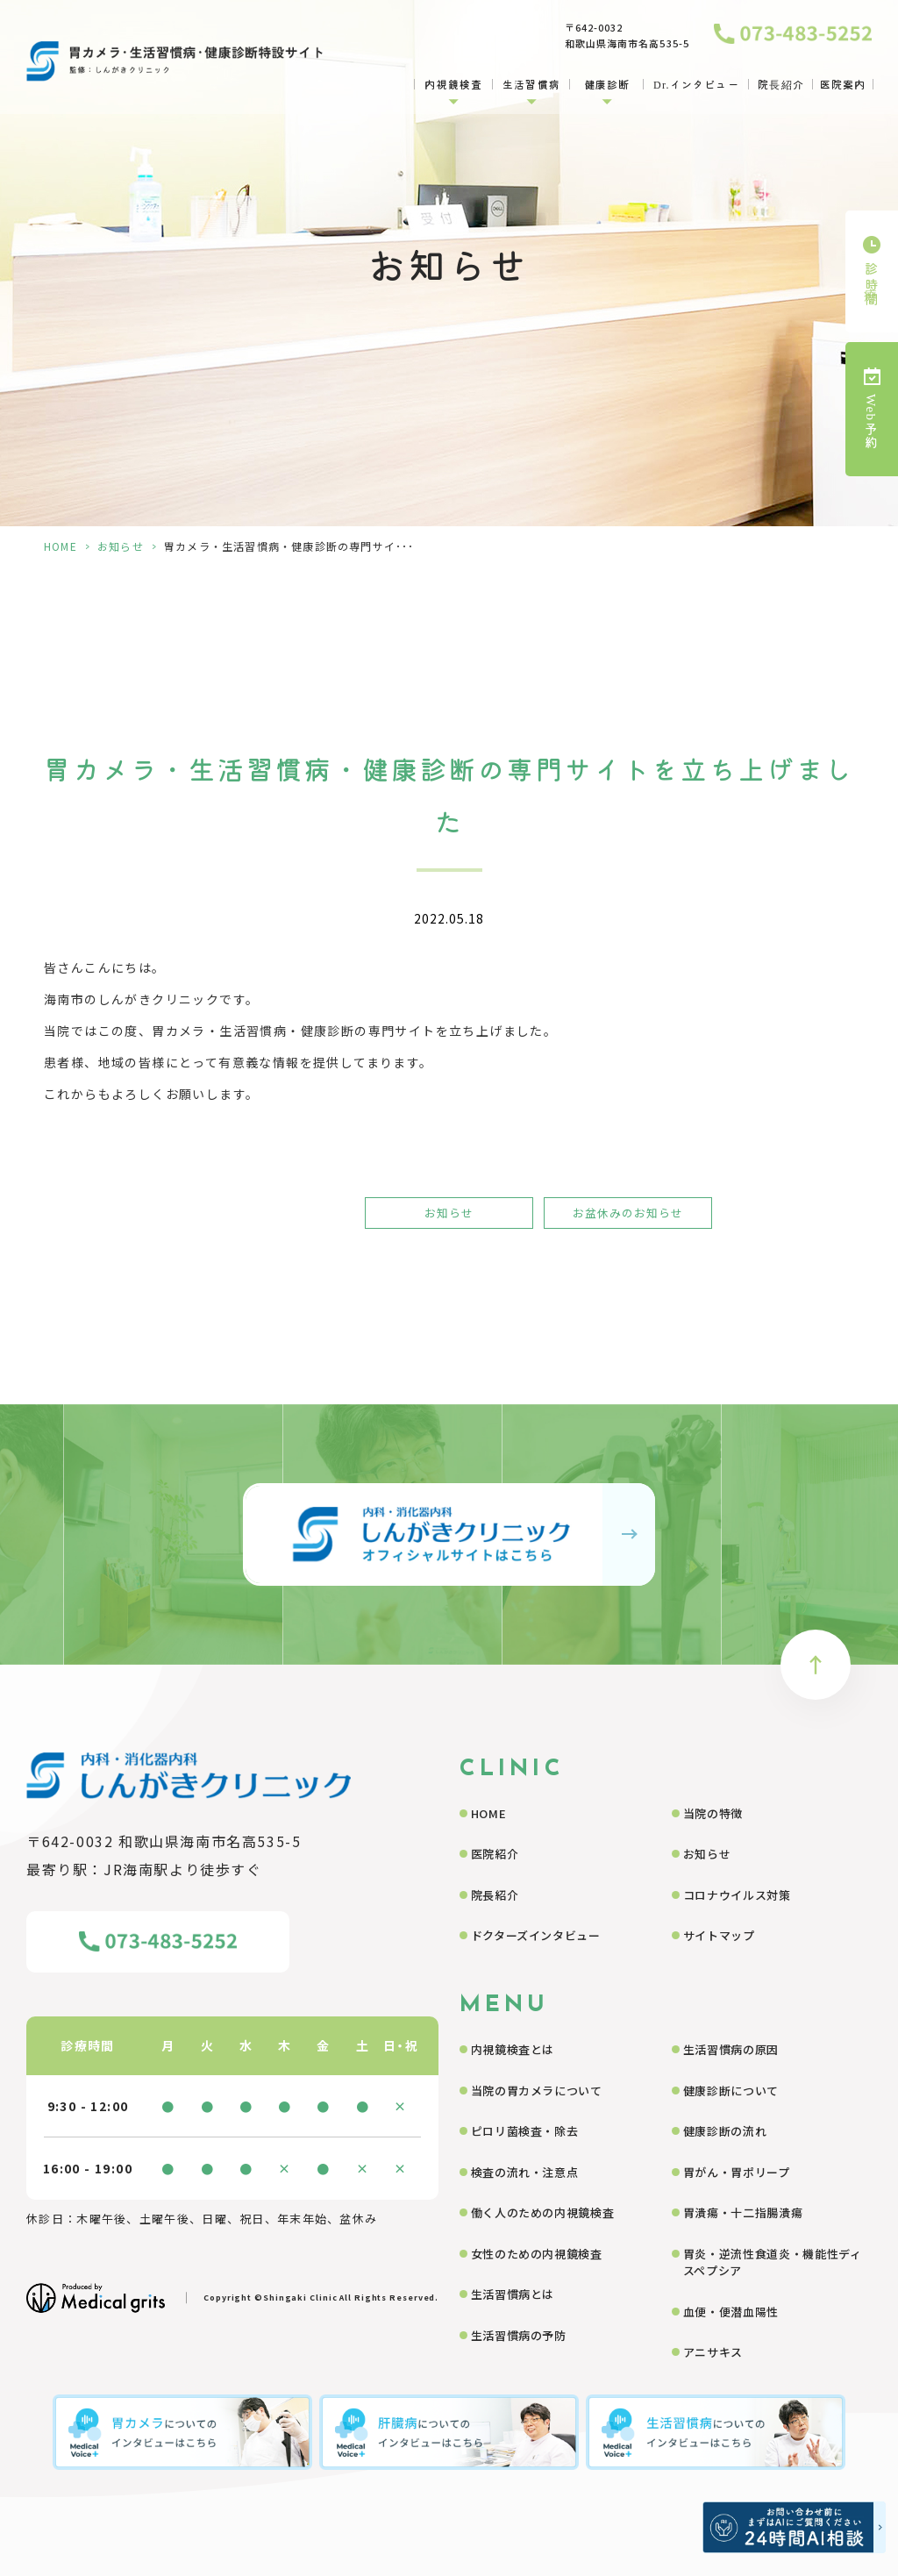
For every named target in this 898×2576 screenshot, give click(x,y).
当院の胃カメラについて (536, 2090)
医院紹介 (495, 1853)
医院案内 (843, 84)
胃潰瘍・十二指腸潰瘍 (743, 2212)
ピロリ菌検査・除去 (525, 2131)
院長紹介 (781, 84)
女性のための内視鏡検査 (536, 2253)
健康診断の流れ (725, 2131)
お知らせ (120, 546)
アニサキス (713, 2352)
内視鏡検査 (453, 84)
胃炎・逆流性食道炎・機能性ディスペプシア (772, 2262)
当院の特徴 (713, 1813)
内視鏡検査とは (513, 2049)
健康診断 (607, 84)
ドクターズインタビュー (536, 1935)
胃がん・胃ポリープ (736, 2172)
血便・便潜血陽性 (731, 2311)
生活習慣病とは (513, 2294)
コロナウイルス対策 (737, 1895)
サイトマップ (719, 1935)
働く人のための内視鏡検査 (543, 2212)
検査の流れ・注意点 (525, 2172)
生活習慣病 (531, 84)
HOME (60, 546)
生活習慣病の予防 (519, 2335)
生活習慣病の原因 (731, 2049)
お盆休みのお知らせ (628, 1212)
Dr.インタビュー (696, 84)
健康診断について (731, 2090)
